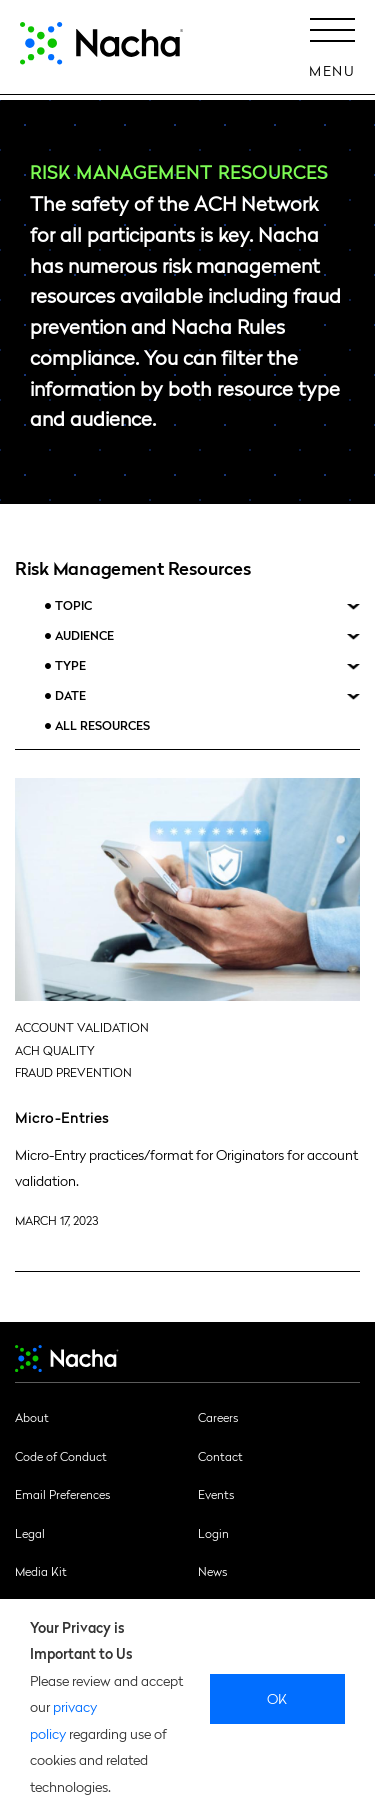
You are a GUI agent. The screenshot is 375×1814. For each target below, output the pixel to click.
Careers (218, 1417)
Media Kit (41, 1571)
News (212, 1571)
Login (213, 1533)
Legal (30, 1533)
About (32, 1417)
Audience (84, 635)
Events (216, 1494)
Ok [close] (277, 1698)
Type (70, 665)
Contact (220, 1456)
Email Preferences (62, 1494)
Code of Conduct (61, 1456)
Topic (73, 605)
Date (70, 695)
